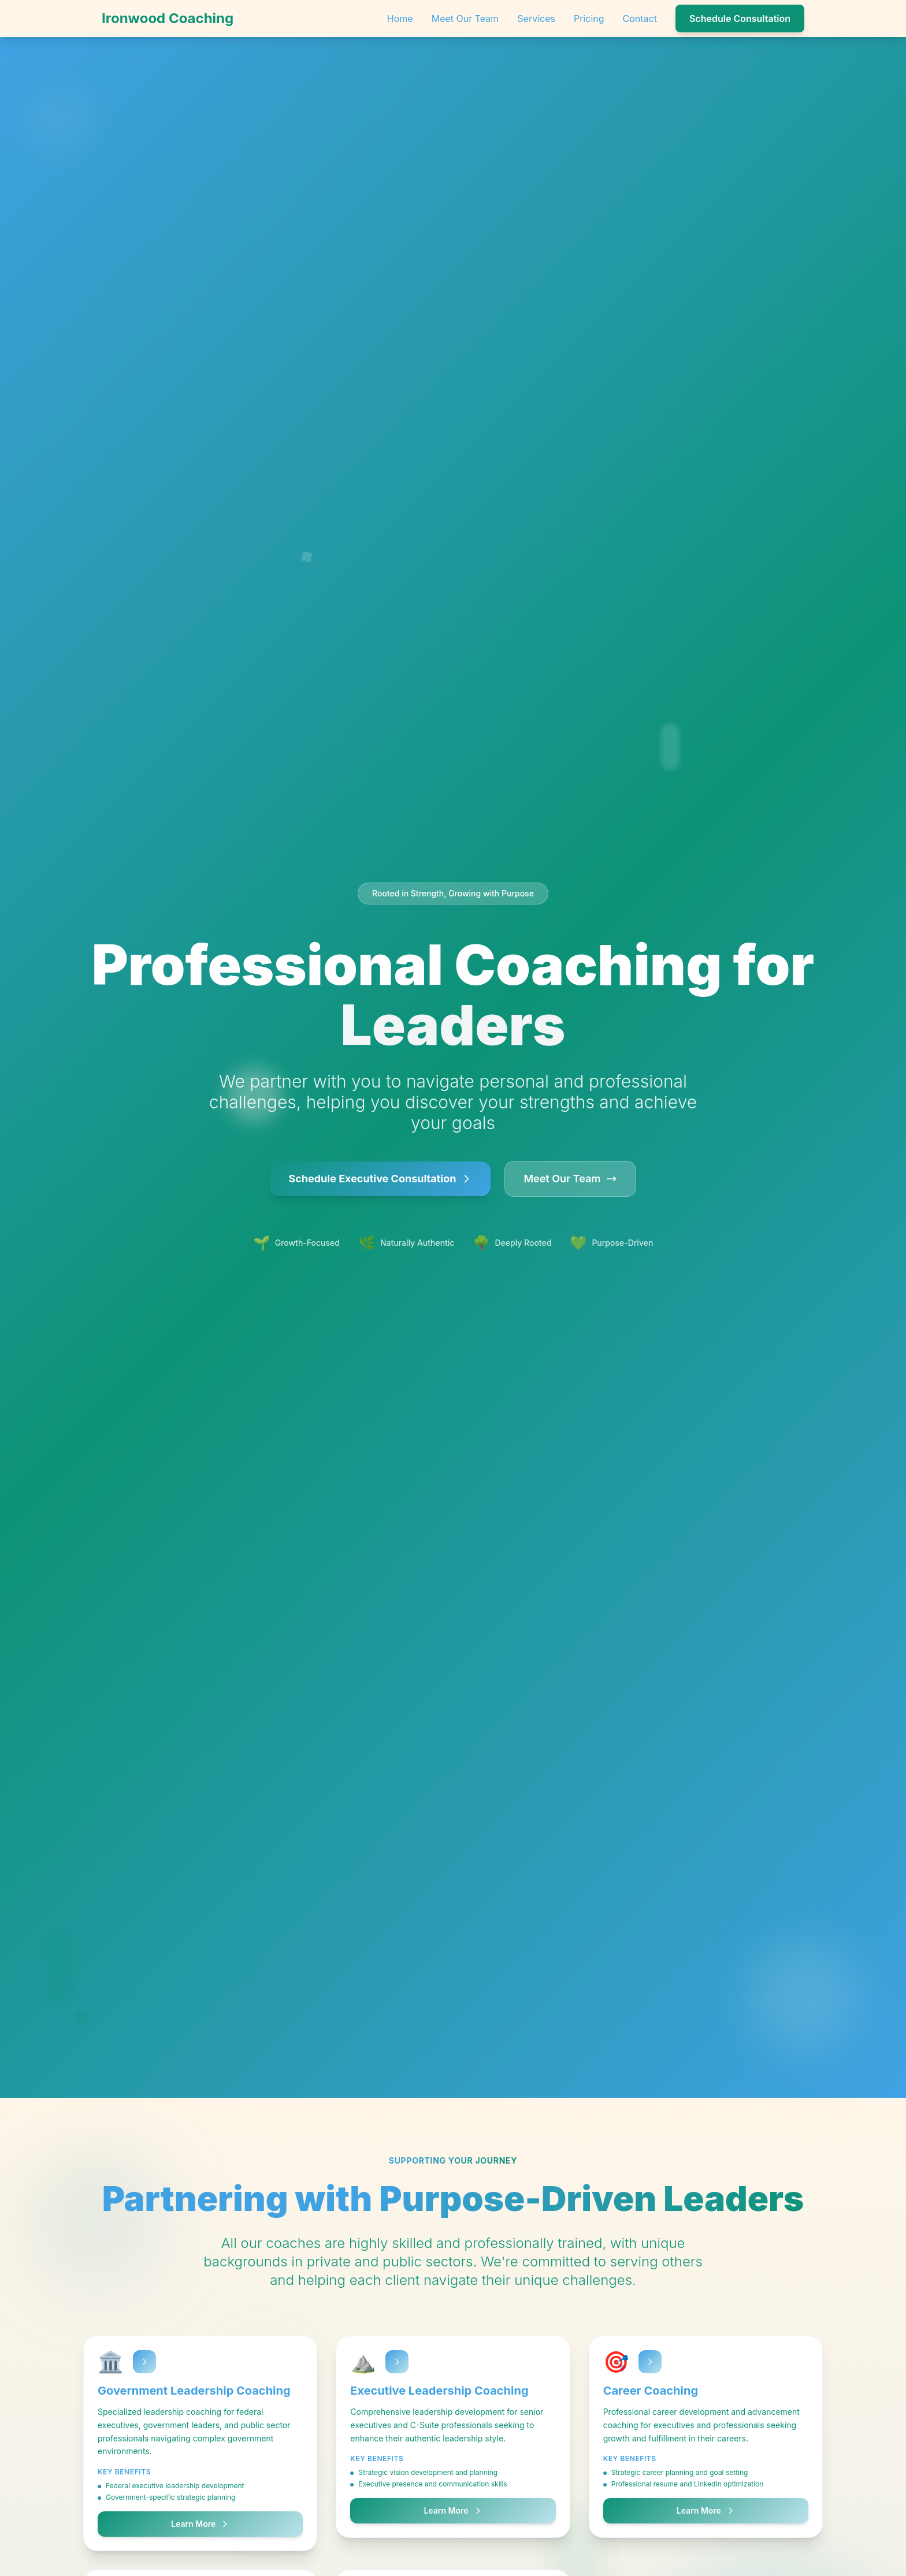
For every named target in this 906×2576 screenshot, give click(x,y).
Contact (640, 18)
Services (536, 18)
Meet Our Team (465, 18)
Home (400, 18)
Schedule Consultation (739, 18)
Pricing (589, 18)
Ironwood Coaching (167, 18)
